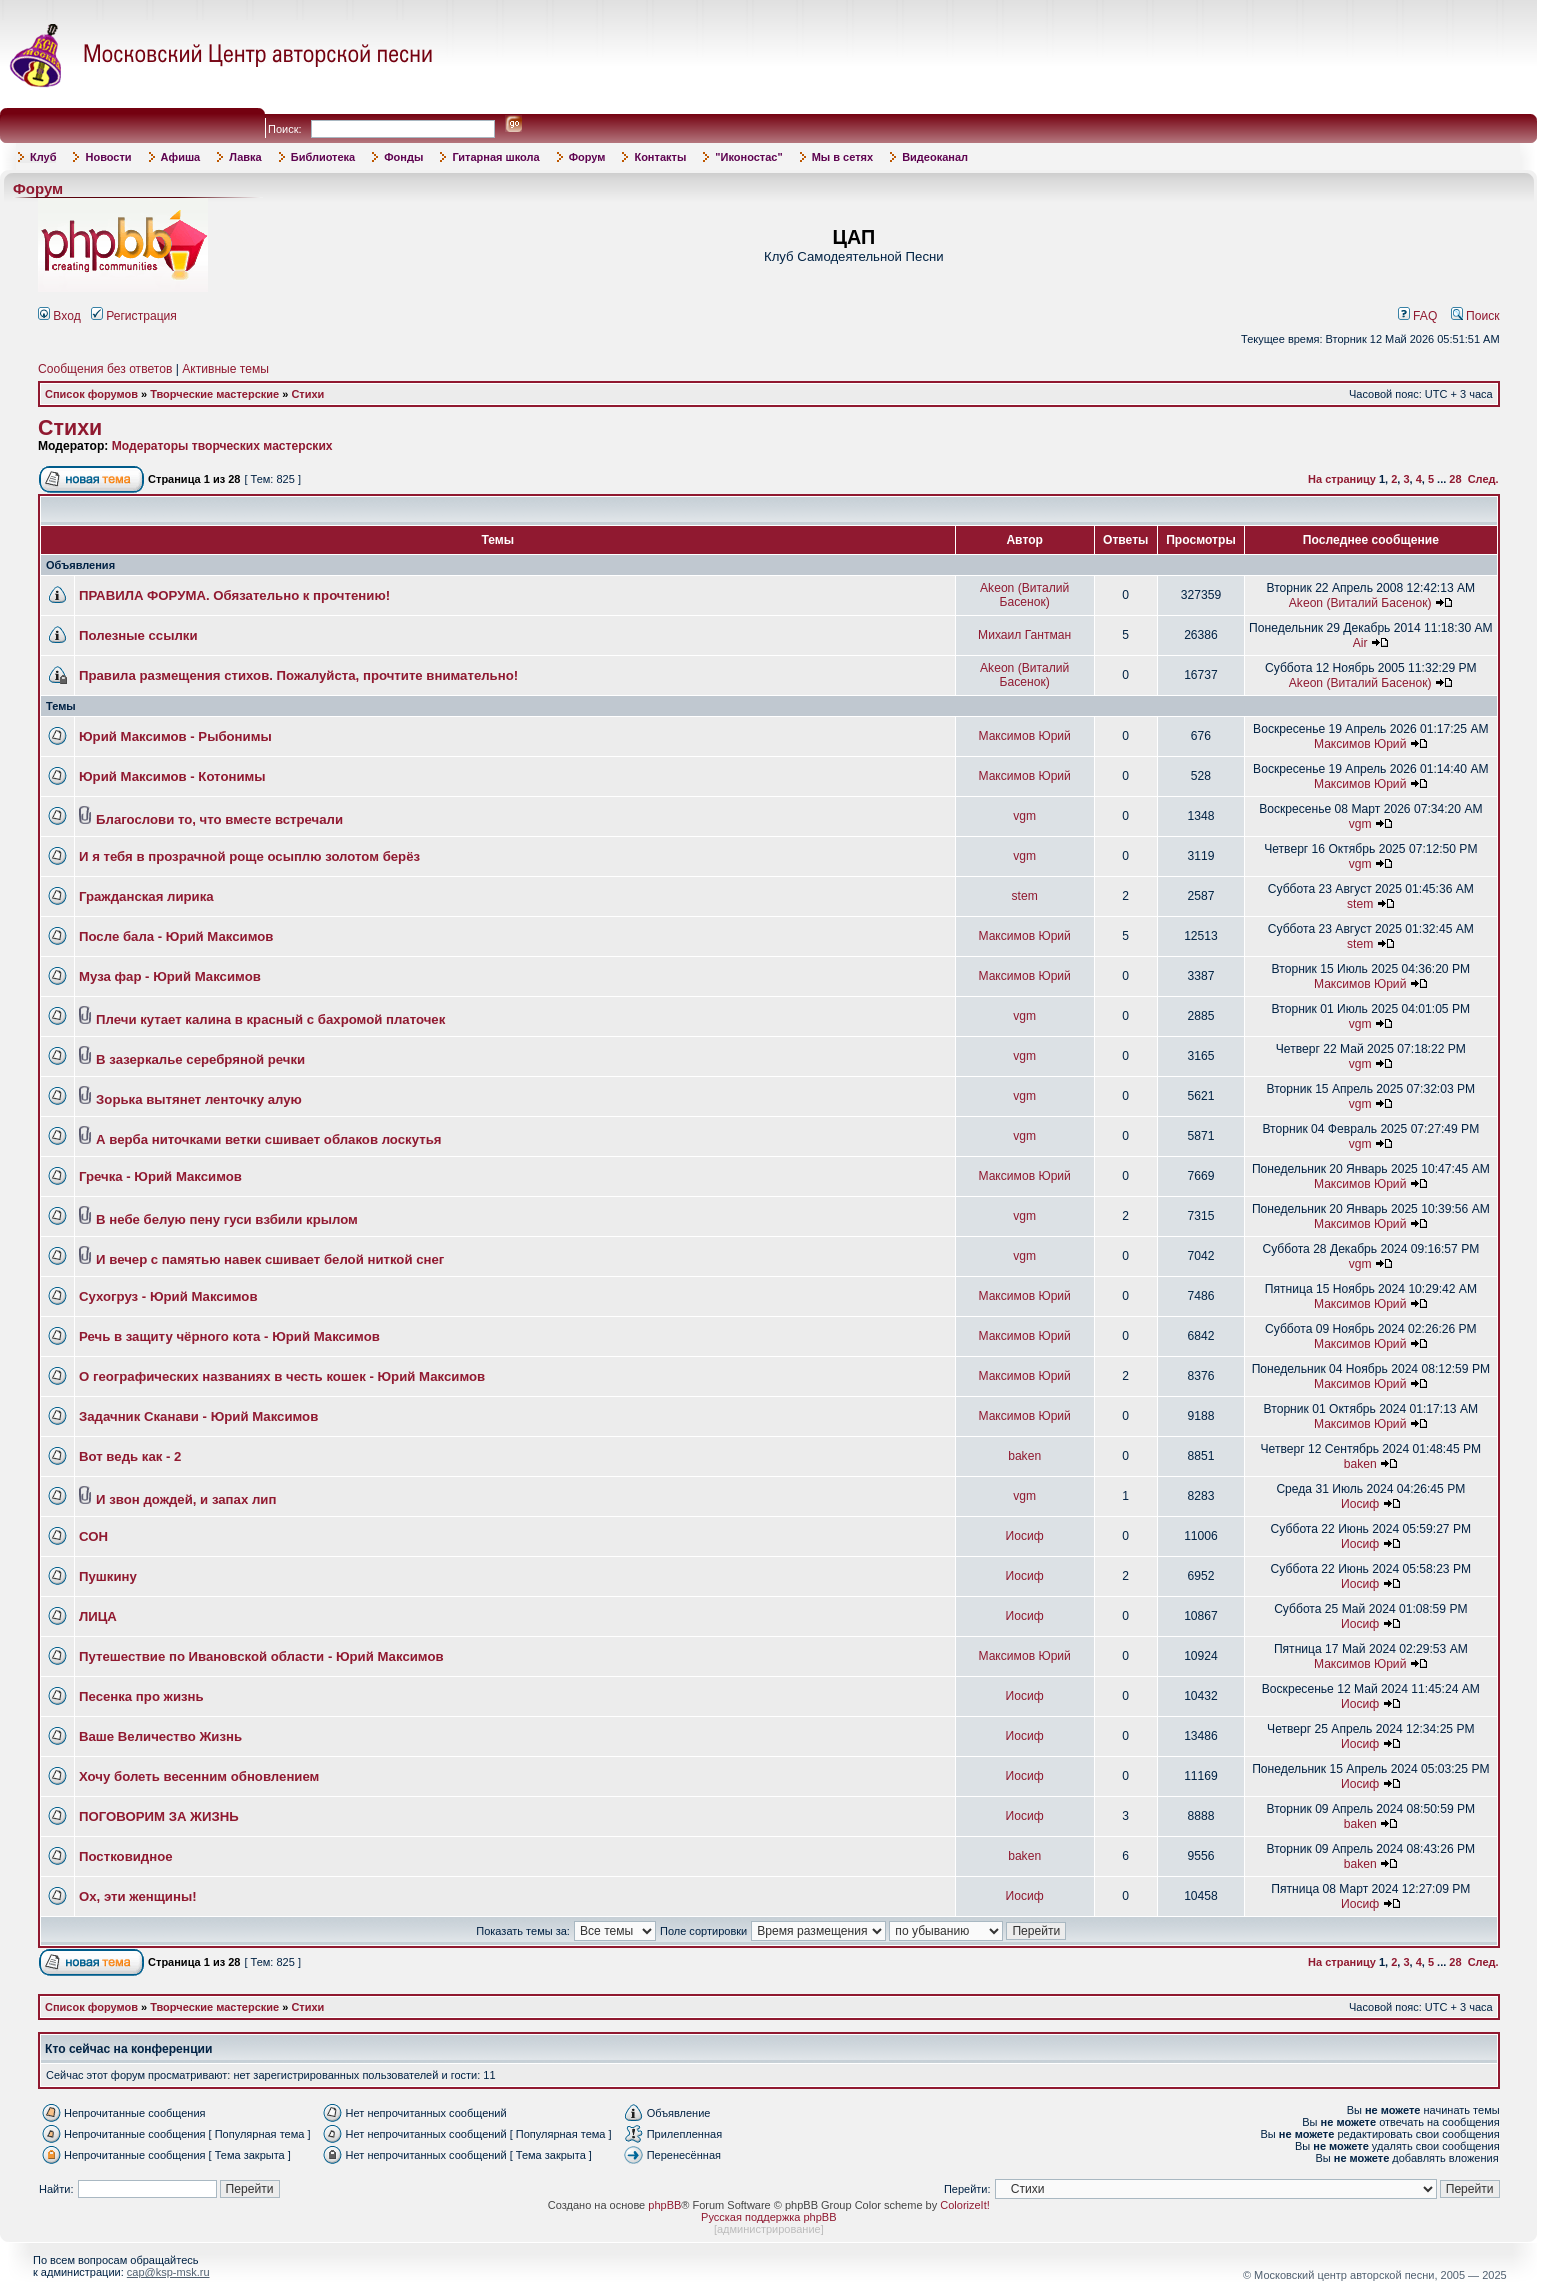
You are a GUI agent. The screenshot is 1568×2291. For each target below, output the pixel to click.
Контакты (660, 157)
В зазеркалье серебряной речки (200, 1059)
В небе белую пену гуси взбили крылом (227, 1219)
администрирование (769, 2229)
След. (1483, 479)
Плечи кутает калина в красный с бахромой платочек (270, 1019)
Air (1360, 643)
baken (1024, 1456)
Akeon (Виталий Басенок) (1024, 595)
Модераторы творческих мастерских (222, 446)
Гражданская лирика (146, 896)
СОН (93, 1536)
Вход (59, 316)
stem (1025, 896)
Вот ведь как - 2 (130, 1456)
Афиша (181, 157)
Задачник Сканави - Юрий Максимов (198, 1416)
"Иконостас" (748, 157)
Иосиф (1360, 1504)
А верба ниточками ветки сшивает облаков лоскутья (268, 1139)
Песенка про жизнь (141, 1696)
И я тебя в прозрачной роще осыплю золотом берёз (249, 856)
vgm (1024, 816)
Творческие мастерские (214, 394)
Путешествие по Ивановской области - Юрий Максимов (261, 1656)
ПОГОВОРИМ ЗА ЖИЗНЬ (159, 1816)
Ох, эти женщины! (138, 1896)
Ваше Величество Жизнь (160, 1736)
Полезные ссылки (138, 635)
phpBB (664, 2205)
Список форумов (91, 394)
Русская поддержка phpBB (768, 2217)
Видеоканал (935, 157)
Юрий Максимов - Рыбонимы (175, 736)
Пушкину (108, 1576)
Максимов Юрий (1024, 736)
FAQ (1418, 316)
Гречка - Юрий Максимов (160, 1176)
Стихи (307, 394)
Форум (587, 157)
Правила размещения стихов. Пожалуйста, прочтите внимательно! (298, 675)
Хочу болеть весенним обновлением (199, 1776)
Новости (108, 157)
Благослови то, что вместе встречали (219, 819)
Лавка (245, 157)
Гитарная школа (495, 157)
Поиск (1475, 316)
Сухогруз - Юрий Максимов (168, 1296)
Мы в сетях (842, 157)
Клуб (43, 157)
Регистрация (134, 316)
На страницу (1342, 479)
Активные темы (225, 369)
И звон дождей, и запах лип (186, 1499)
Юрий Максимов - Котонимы (172, 776)
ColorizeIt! (965, 2205)
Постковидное (126, 1856)
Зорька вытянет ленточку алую (199, 1099)
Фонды (403, 157)
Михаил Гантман (1024, 635)
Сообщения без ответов (105, 369)
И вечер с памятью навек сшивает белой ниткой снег (270, 1259)
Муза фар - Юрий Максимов (170, 976)
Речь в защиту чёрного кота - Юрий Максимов (229, 1336)
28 (1455, 479)
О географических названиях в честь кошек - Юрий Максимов (282, 1376)
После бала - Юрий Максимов (176, 936)
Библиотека (323, 157)
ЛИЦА (98, 1616)
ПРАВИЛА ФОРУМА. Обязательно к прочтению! (234, 595)
